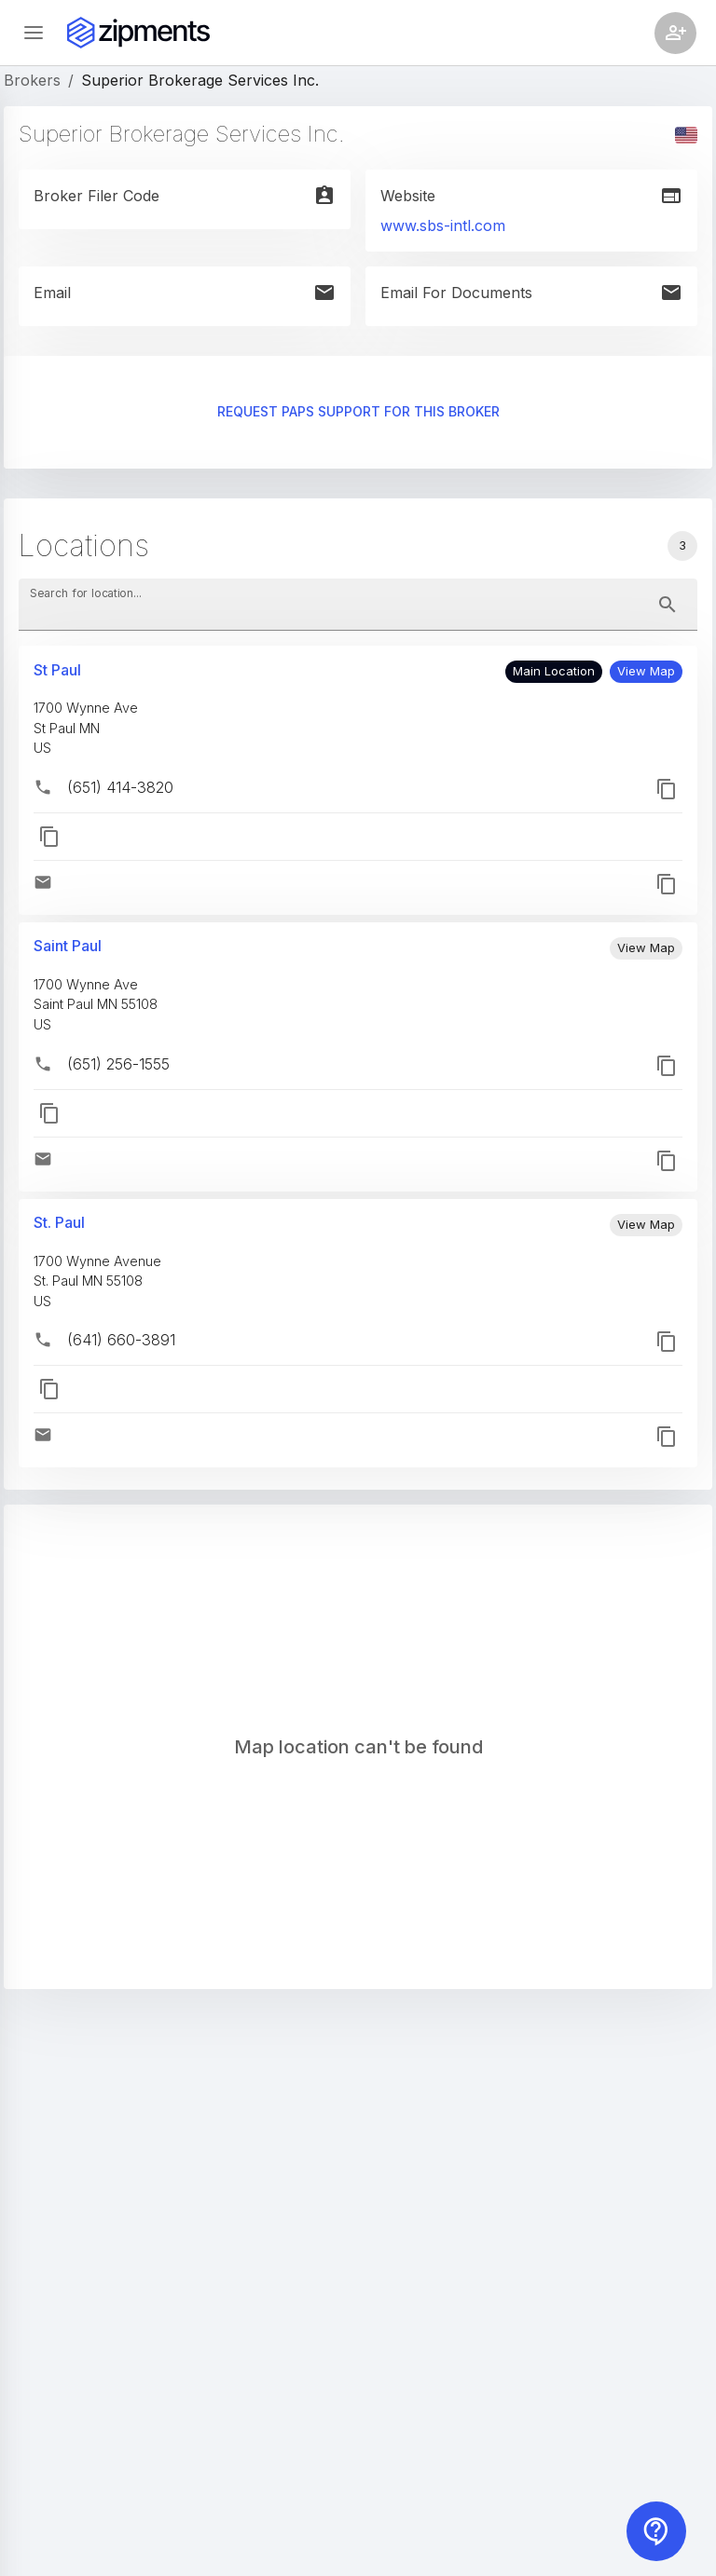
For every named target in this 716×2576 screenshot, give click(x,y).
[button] (646, 672)
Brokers (32, 80)
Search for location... (86, 593)
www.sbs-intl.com (442, 225)
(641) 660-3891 (121, 1339)
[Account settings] (675, 33)
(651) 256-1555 (118, 1064)
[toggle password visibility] (667, 604)
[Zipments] (138, 32)
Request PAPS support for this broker (358, 412)
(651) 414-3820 (120, 787)
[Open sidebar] (33, 32)
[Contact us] (656, 2531)
